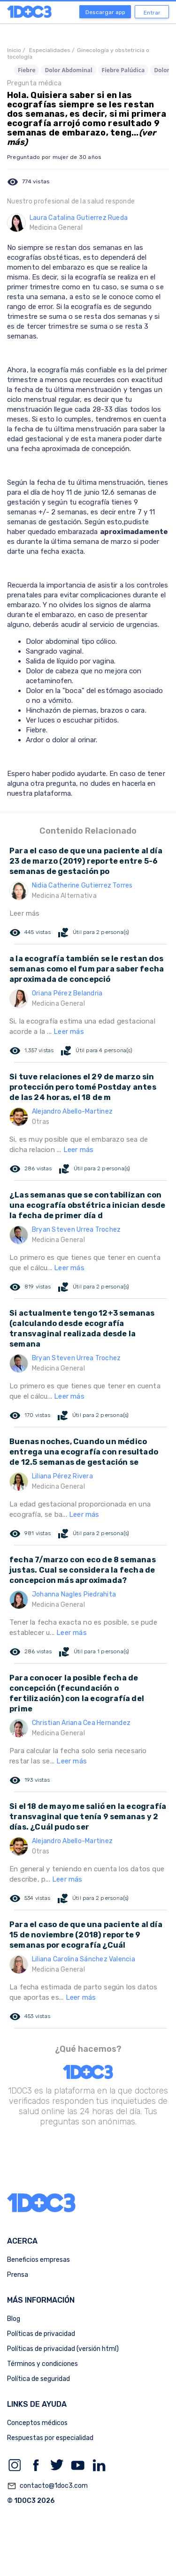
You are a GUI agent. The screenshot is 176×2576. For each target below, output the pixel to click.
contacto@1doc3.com (47, 2486)
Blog (13, 2319)
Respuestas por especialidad (50, 2438)
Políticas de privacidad (41, 2334)
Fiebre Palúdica (123, 70)
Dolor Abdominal (68, 70)
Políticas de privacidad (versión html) (63, 2349)
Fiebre (26, 70)
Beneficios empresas (38, 2260)
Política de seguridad (38, 2379)
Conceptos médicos (37, 2423)
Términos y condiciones (42, 2364)
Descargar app (105, 12)
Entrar (152, 12)
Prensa (17, 2275)
